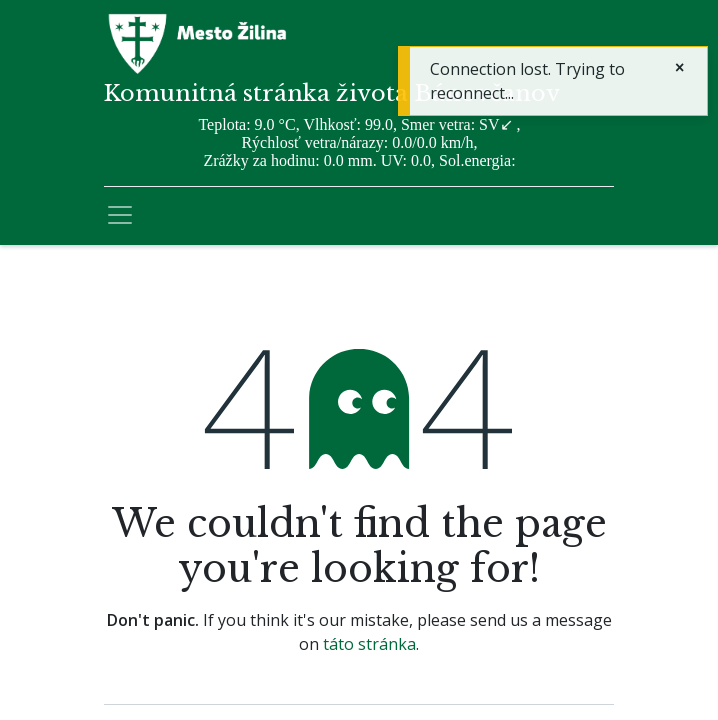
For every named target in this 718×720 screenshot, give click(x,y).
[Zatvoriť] (679, 67)
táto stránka (369, 644)
